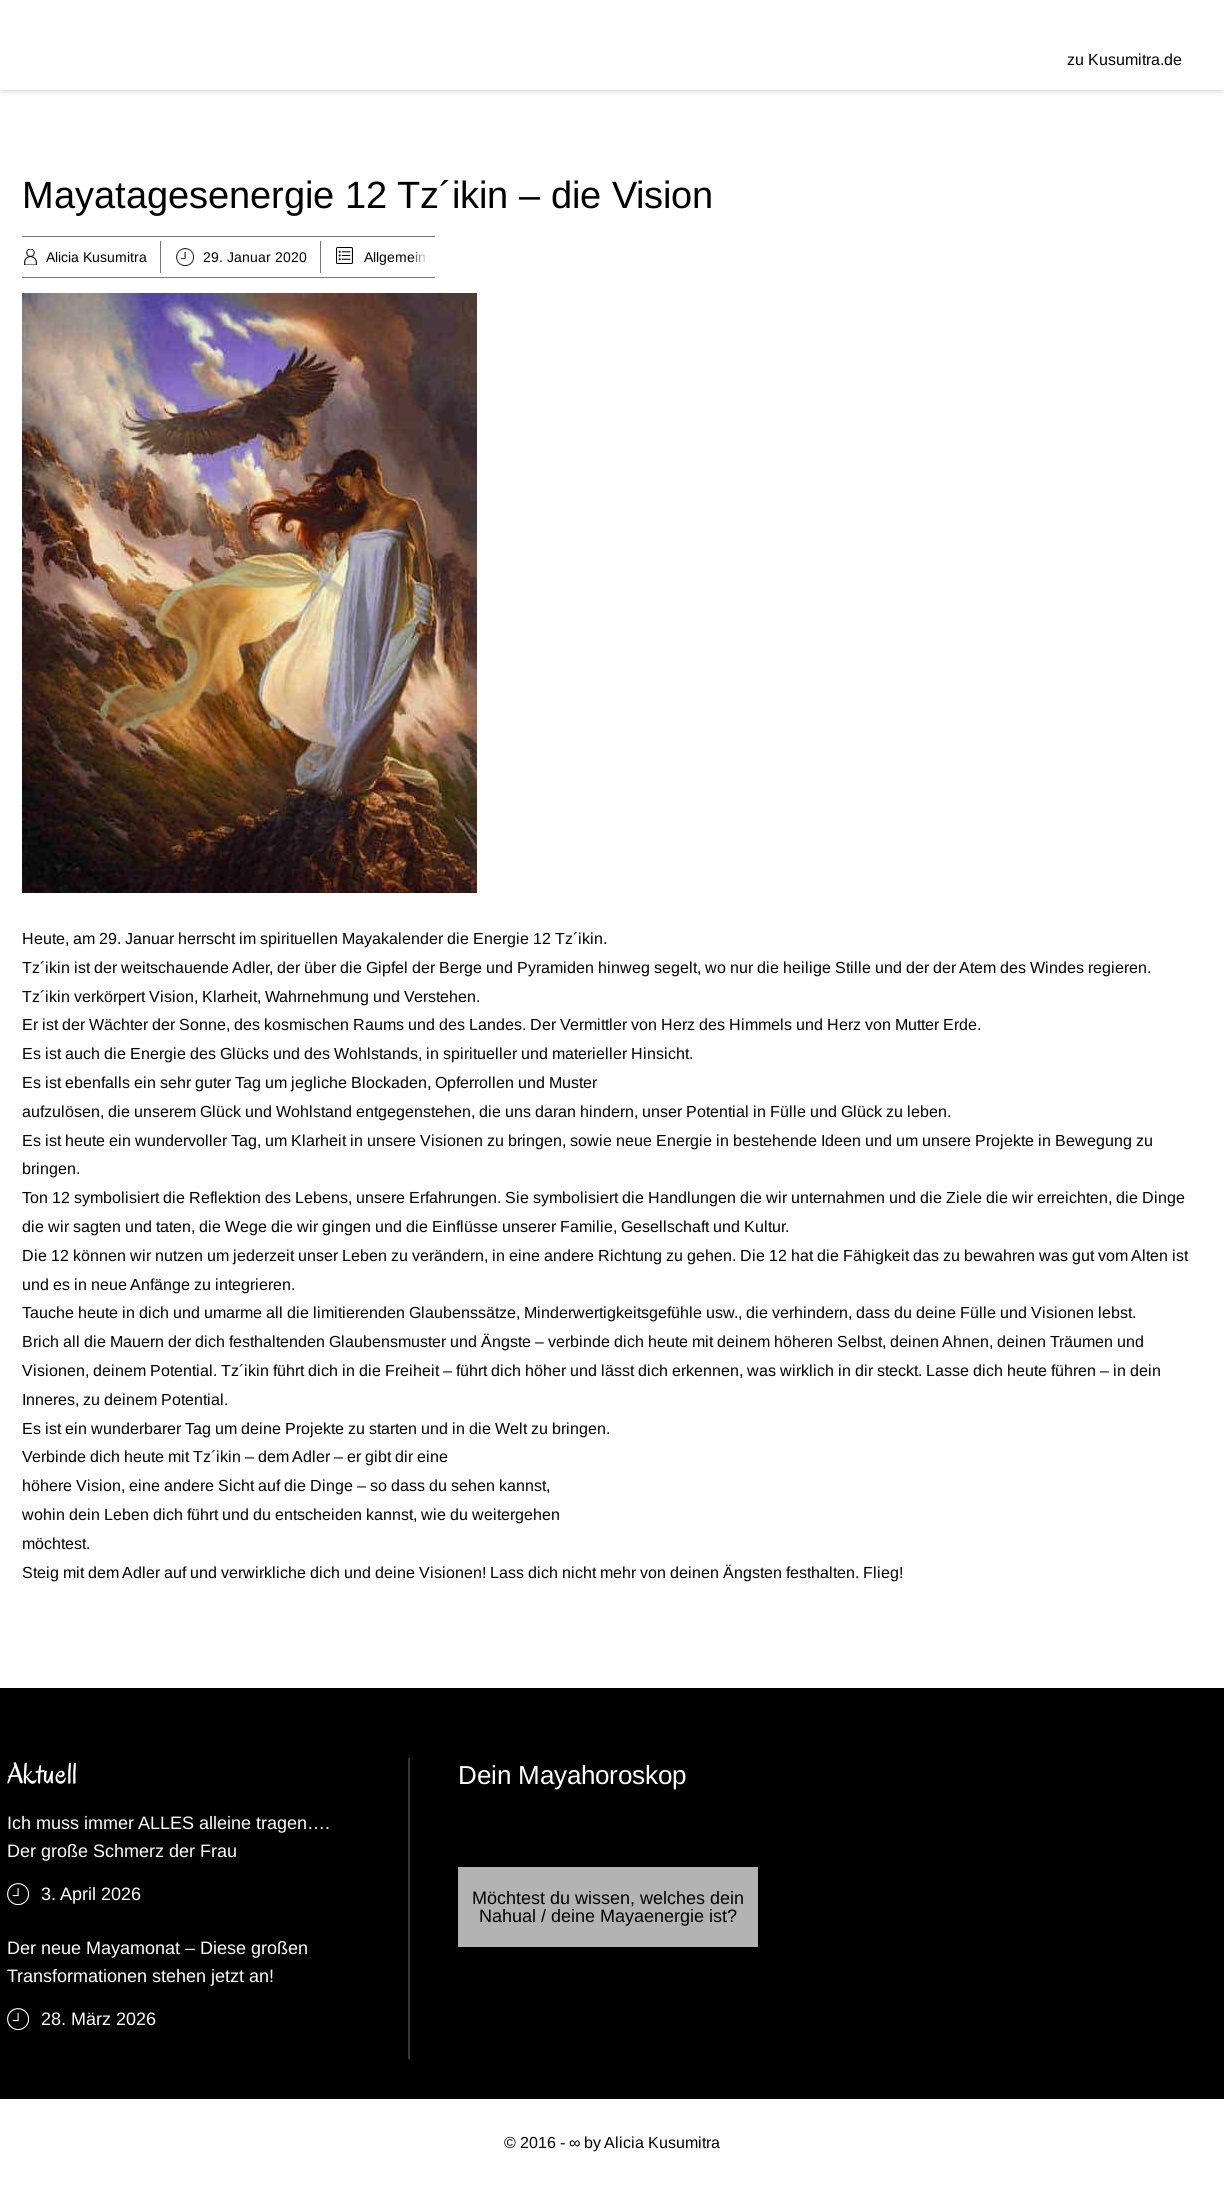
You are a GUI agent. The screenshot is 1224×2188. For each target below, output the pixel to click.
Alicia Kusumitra (96, 257)
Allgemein (395, 257)
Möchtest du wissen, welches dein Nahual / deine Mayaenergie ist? (608, 1907)
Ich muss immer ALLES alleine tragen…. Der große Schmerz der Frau (168, 1837)
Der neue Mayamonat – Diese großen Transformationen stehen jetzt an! (157, 1962)
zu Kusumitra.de (1124, 59)
